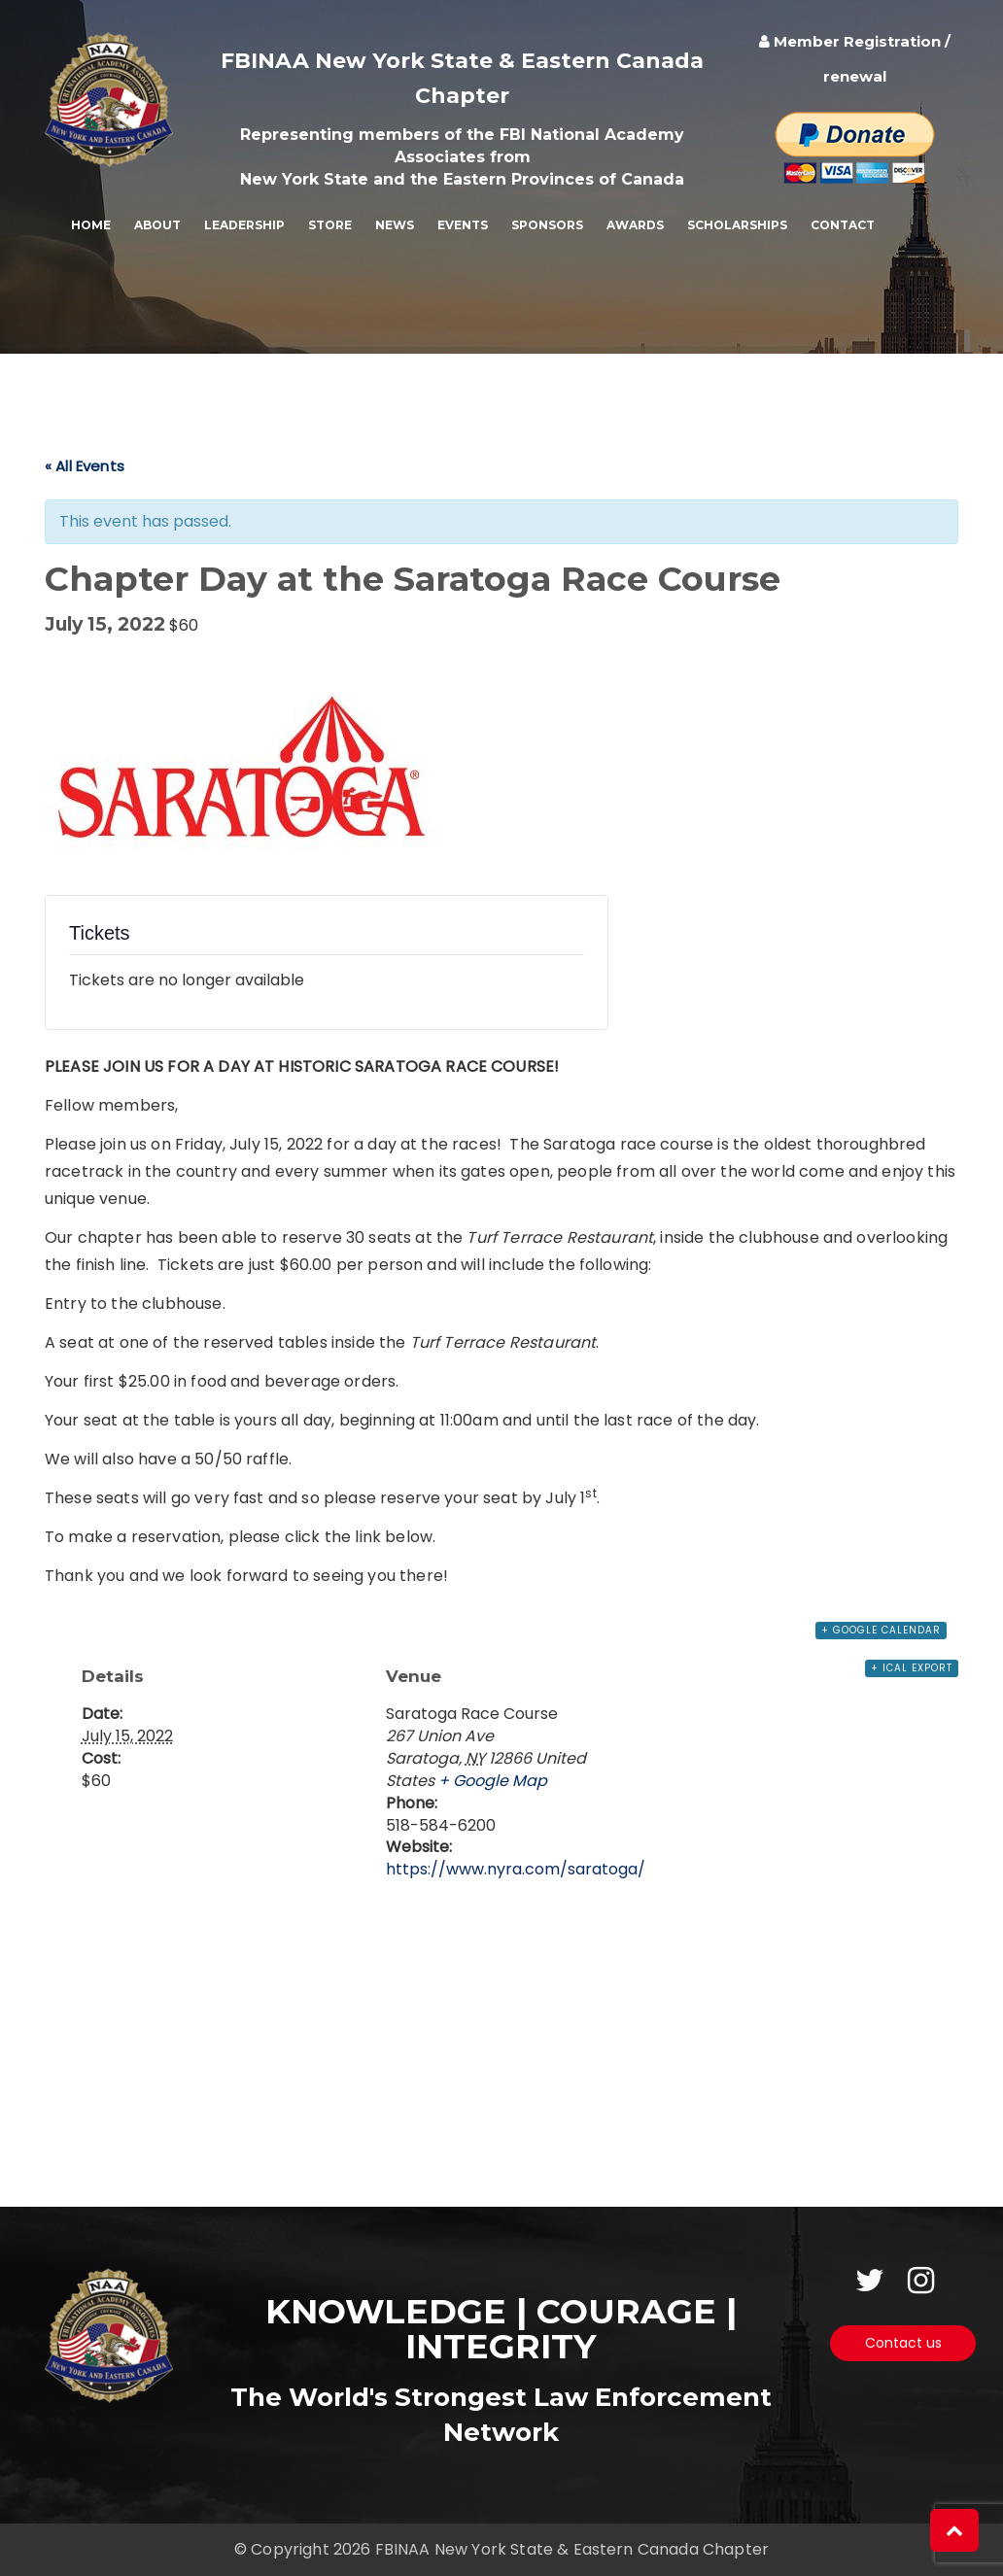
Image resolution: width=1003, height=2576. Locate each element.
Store (330, 225)
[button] (954, 2530)
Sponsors (547, 225)
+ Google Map (492, 1780)
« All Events (84, 466)
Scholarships (737, 225)
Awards (635, 225)
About (157, 225)
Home (91, 225)
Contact (843, 225)
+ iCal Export (911, 1668)
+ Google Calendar (881, 1630)
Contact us (903, 2343)
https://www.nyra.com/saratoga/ (515, 1869)
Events (462, 225)
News (394, 225)
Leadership (244, 225)
